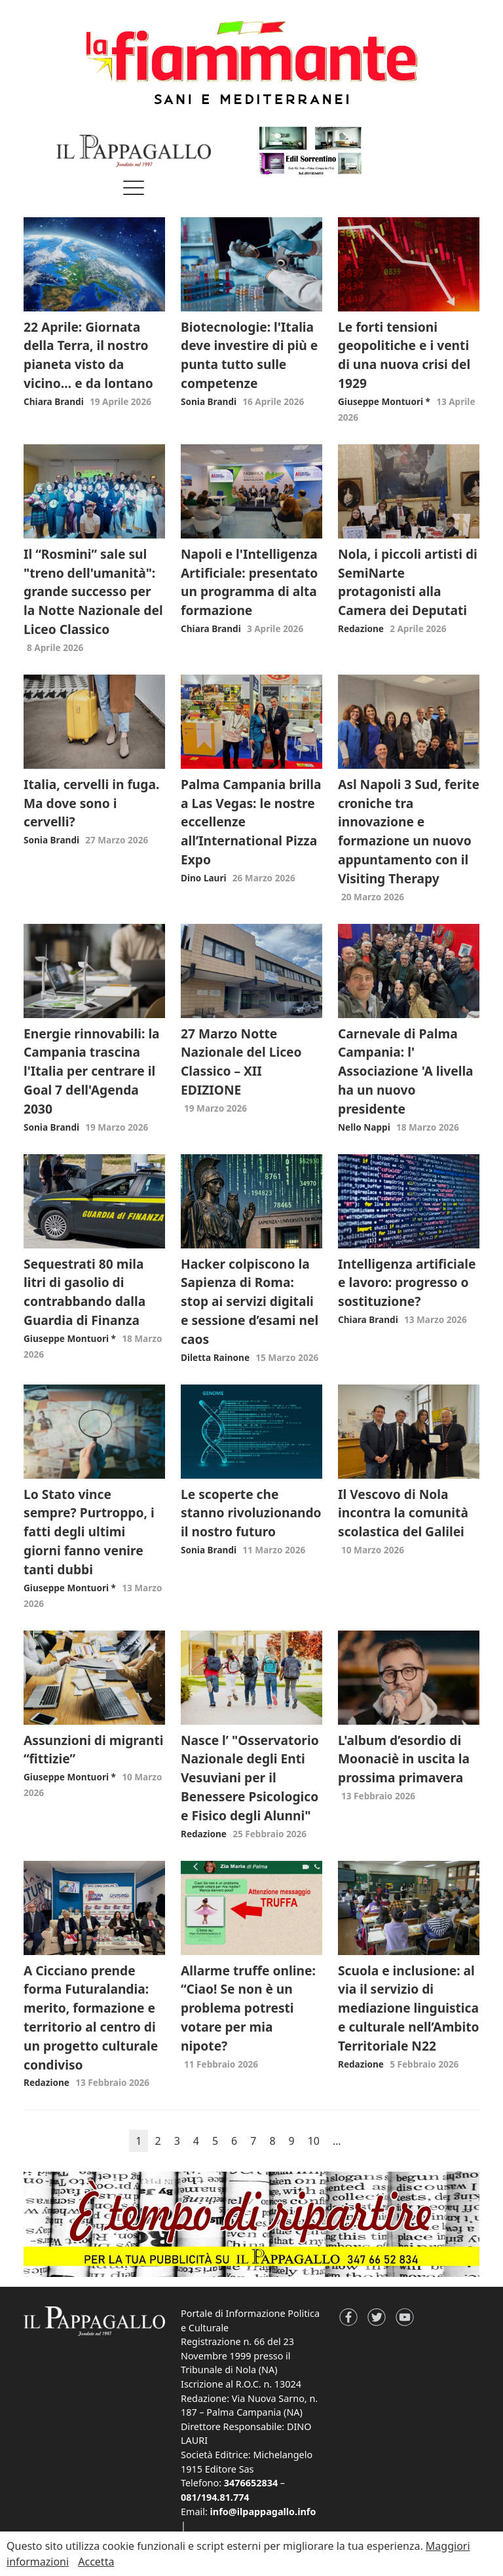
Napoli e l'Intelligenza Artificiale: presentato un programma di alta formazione (249, 582)
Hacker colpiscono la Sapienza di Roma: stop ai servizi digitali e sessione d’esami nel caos (249, 1301)
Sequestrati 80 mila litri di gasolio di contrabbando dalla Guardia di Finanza (84, 1292)
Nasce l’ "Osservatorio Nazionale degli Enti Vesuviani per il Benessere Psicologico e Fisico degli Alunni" (250, 1777)
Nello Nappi (364, 1127)
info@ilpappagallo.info (263, 2511)
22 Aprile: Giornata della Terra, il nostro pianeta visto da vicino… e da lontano (88, 355)
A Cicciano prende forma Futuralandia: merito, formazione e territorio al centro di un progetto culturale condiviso (91, 2017)
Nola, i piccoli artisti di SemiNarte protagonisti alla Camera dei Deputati (407, 582)
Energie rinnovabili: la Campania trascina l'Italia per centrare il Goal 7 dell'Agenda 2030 (92, 1071)
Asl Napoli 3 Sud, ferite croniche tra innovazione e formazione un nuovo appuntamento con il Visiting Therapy (408, 831)
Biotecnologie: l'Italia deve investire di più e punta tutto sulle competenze (249, 355)
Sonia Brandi (208, 401)
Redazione (361, 628)
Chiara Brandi (54, 401)
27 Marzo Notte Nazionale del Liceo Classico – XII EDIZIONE (241, 1062)
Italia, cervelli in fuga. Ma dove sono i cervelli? (91, 803)
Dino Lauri (204, 878)
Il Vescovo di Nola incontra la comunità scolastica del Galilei (403, 1513)
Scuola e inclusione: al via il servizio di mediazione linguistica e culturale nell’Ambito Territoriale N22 (408, 2008)
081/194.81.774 (215, 2497)
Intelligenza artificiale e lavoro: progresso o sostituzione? (406, 1283)
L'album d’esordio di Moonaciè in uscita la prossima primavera (404, 1759)
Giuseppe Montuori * (384, 401)
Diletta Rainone (215, 1357)
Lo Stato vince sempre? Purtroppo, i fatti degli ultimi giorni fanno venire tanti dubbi (89, 1531)
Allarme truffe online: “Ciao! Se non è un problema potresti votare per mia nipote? (248, 2008)
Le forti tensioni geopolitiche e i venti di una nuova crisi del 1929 (404, 355)
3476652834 (251, 2483)
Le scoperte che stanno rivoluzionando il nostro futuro (251, 1513)
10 (314, 2141)
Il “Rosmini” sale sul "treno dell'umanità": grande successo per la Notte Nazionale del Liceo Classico (93, 591)
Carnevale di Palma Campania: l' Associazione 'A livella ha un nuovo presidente (406, 1071)
